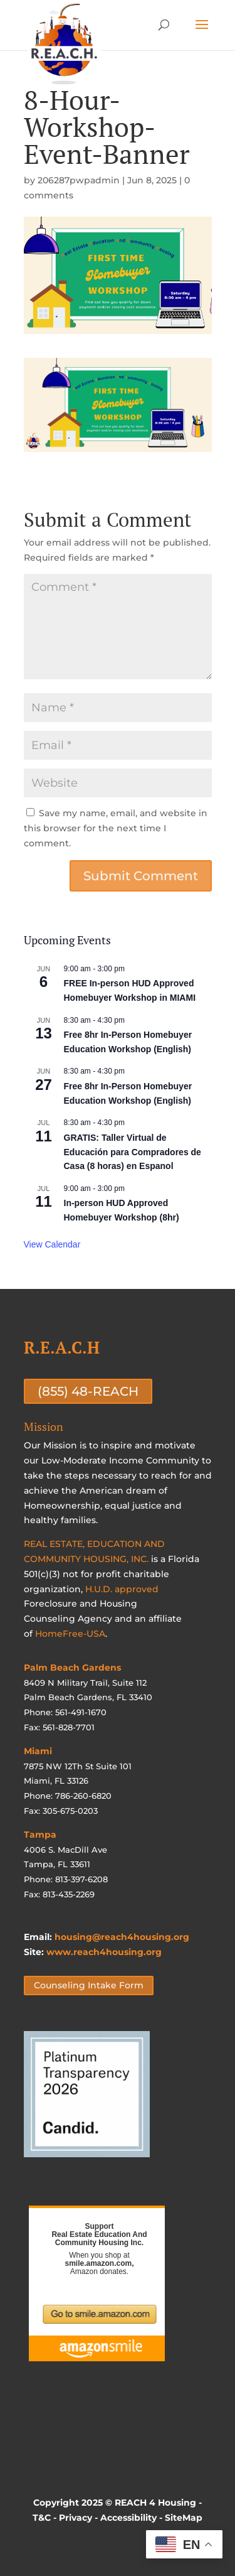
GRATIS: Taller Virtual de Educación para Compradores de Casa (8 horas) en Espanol (132, 1152)
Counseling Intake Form (89, 1985)
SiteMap (183, 2517)
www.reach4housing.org (104, 1952)
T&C (42, 2517)
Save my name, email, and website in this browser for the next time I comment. (115, 828)
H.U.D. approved (122, 1589)
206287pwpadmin (79, 180)
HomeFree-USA (70, 1633)
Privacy (75, 2517)
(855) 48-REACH (88, 1391)
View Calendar (52, 1244)
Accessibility (128, 2517)
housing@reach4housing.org (122, 1937)
